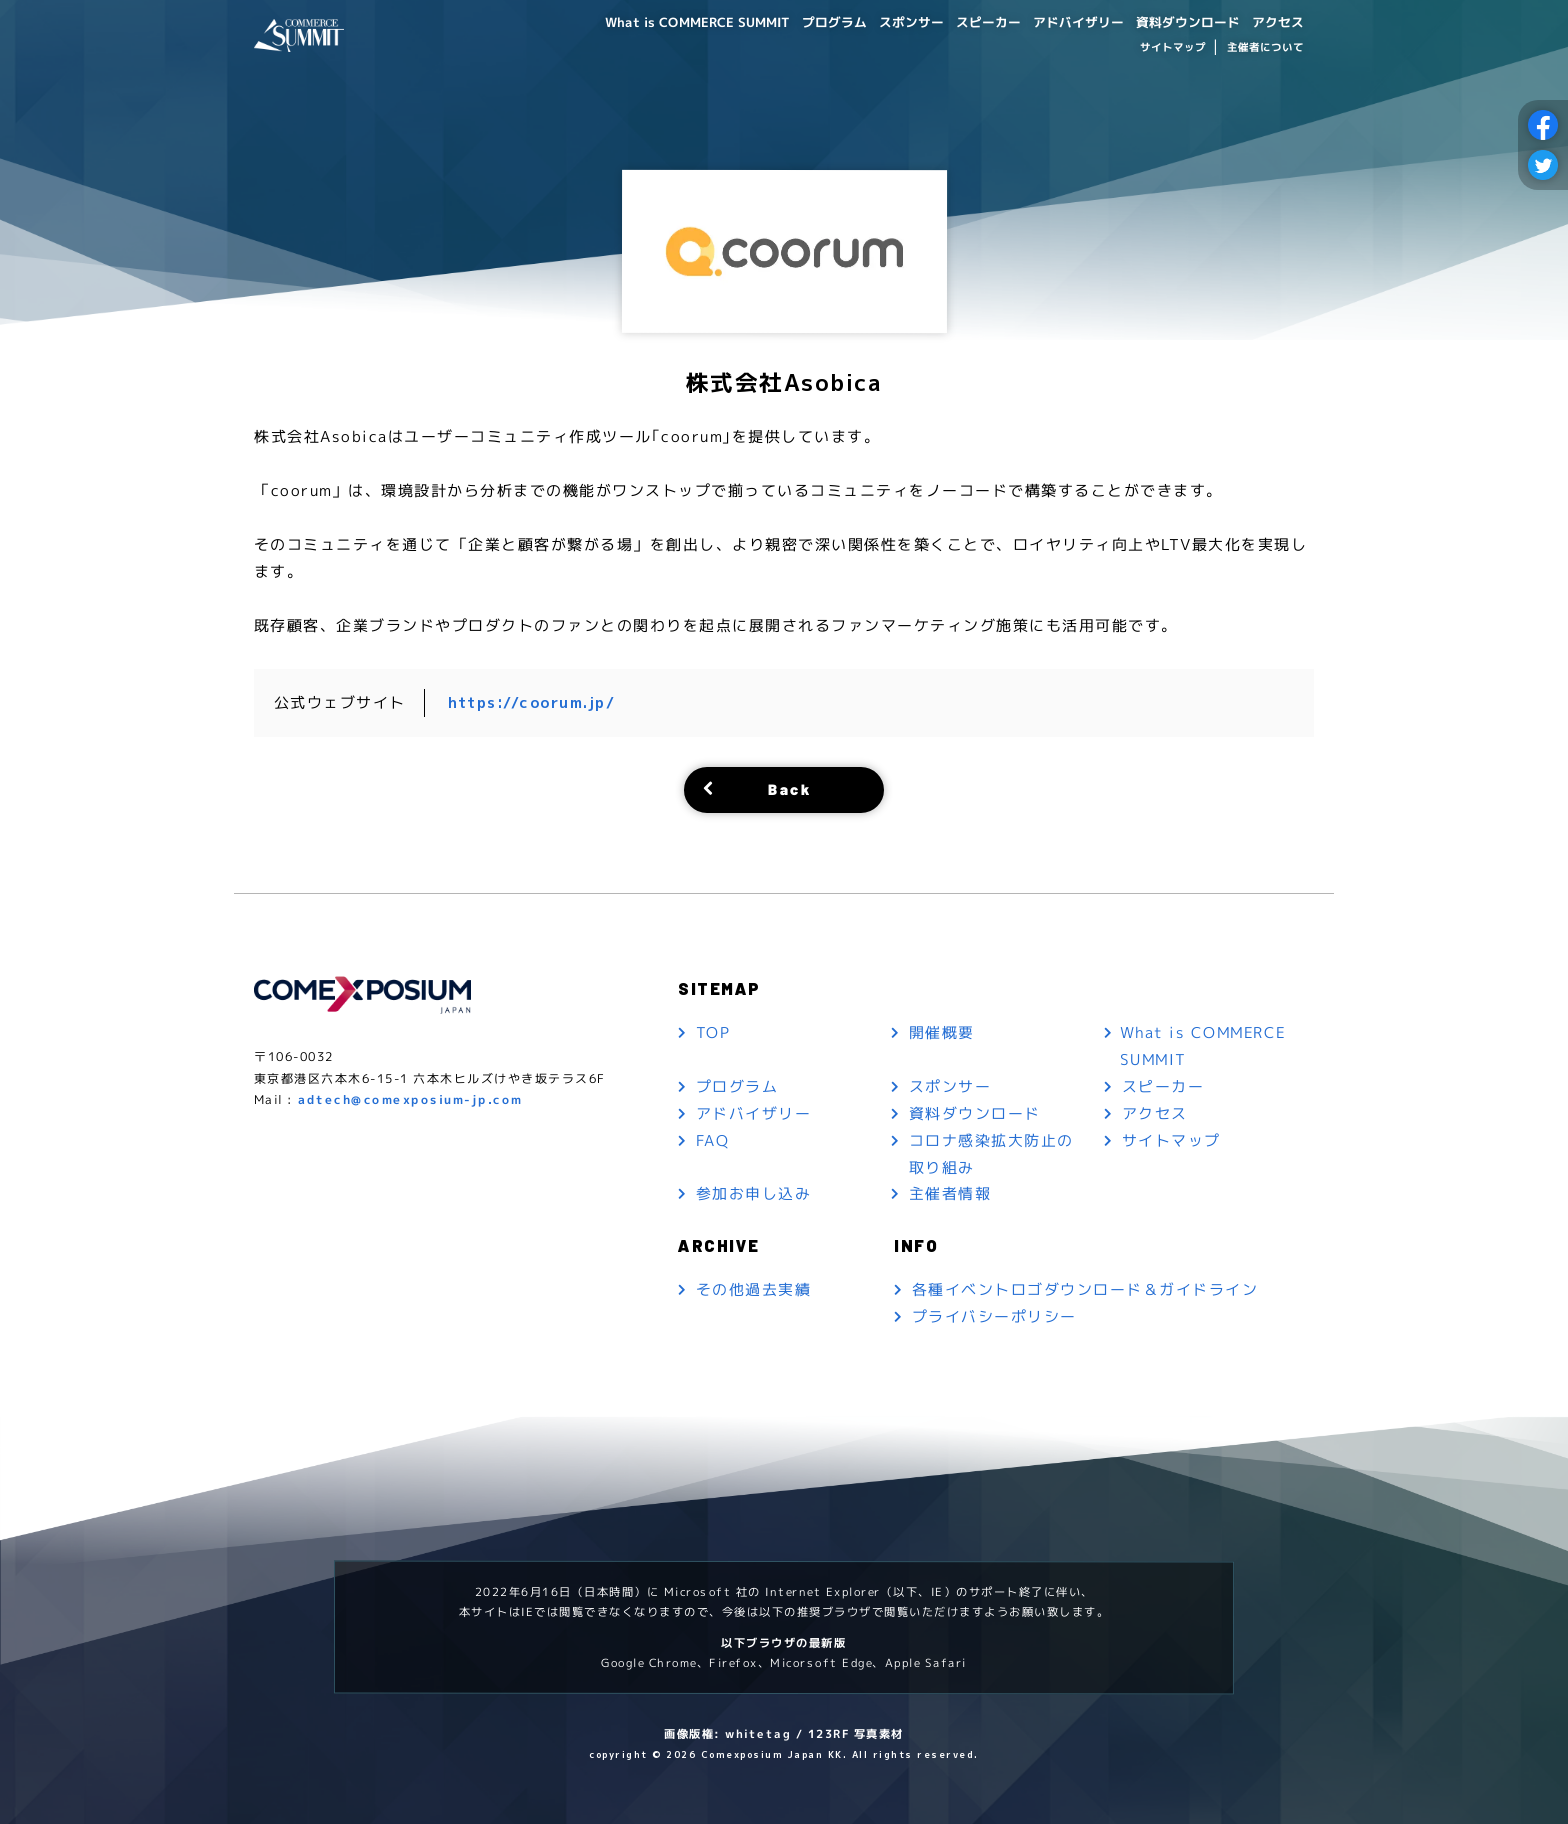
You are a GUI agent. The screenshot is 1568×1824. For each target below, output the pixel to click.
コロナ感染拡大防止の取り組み (991, 1154)
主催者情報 (950, 1194)
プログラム (803, 21)
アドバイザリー (1063, 21)
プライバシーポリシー (994, 1317)
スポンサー (885, 21)
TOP (714, 1032)
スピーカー (967, 21)
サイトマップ (1172, 48)
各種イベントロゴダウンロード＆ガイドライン (1085, 1290)
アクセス (1276, 21)
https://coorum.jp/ (532, 702)
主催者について (1265, 48)
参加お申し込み (754, 1194)
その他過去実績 (754, 1290)
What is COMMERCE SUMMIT (658, 21)
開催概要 (942, 1032)
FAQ (713, 1140)
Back (789, 788)
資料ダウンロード (1180, 21)
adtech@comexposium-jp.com (410, 1100)
